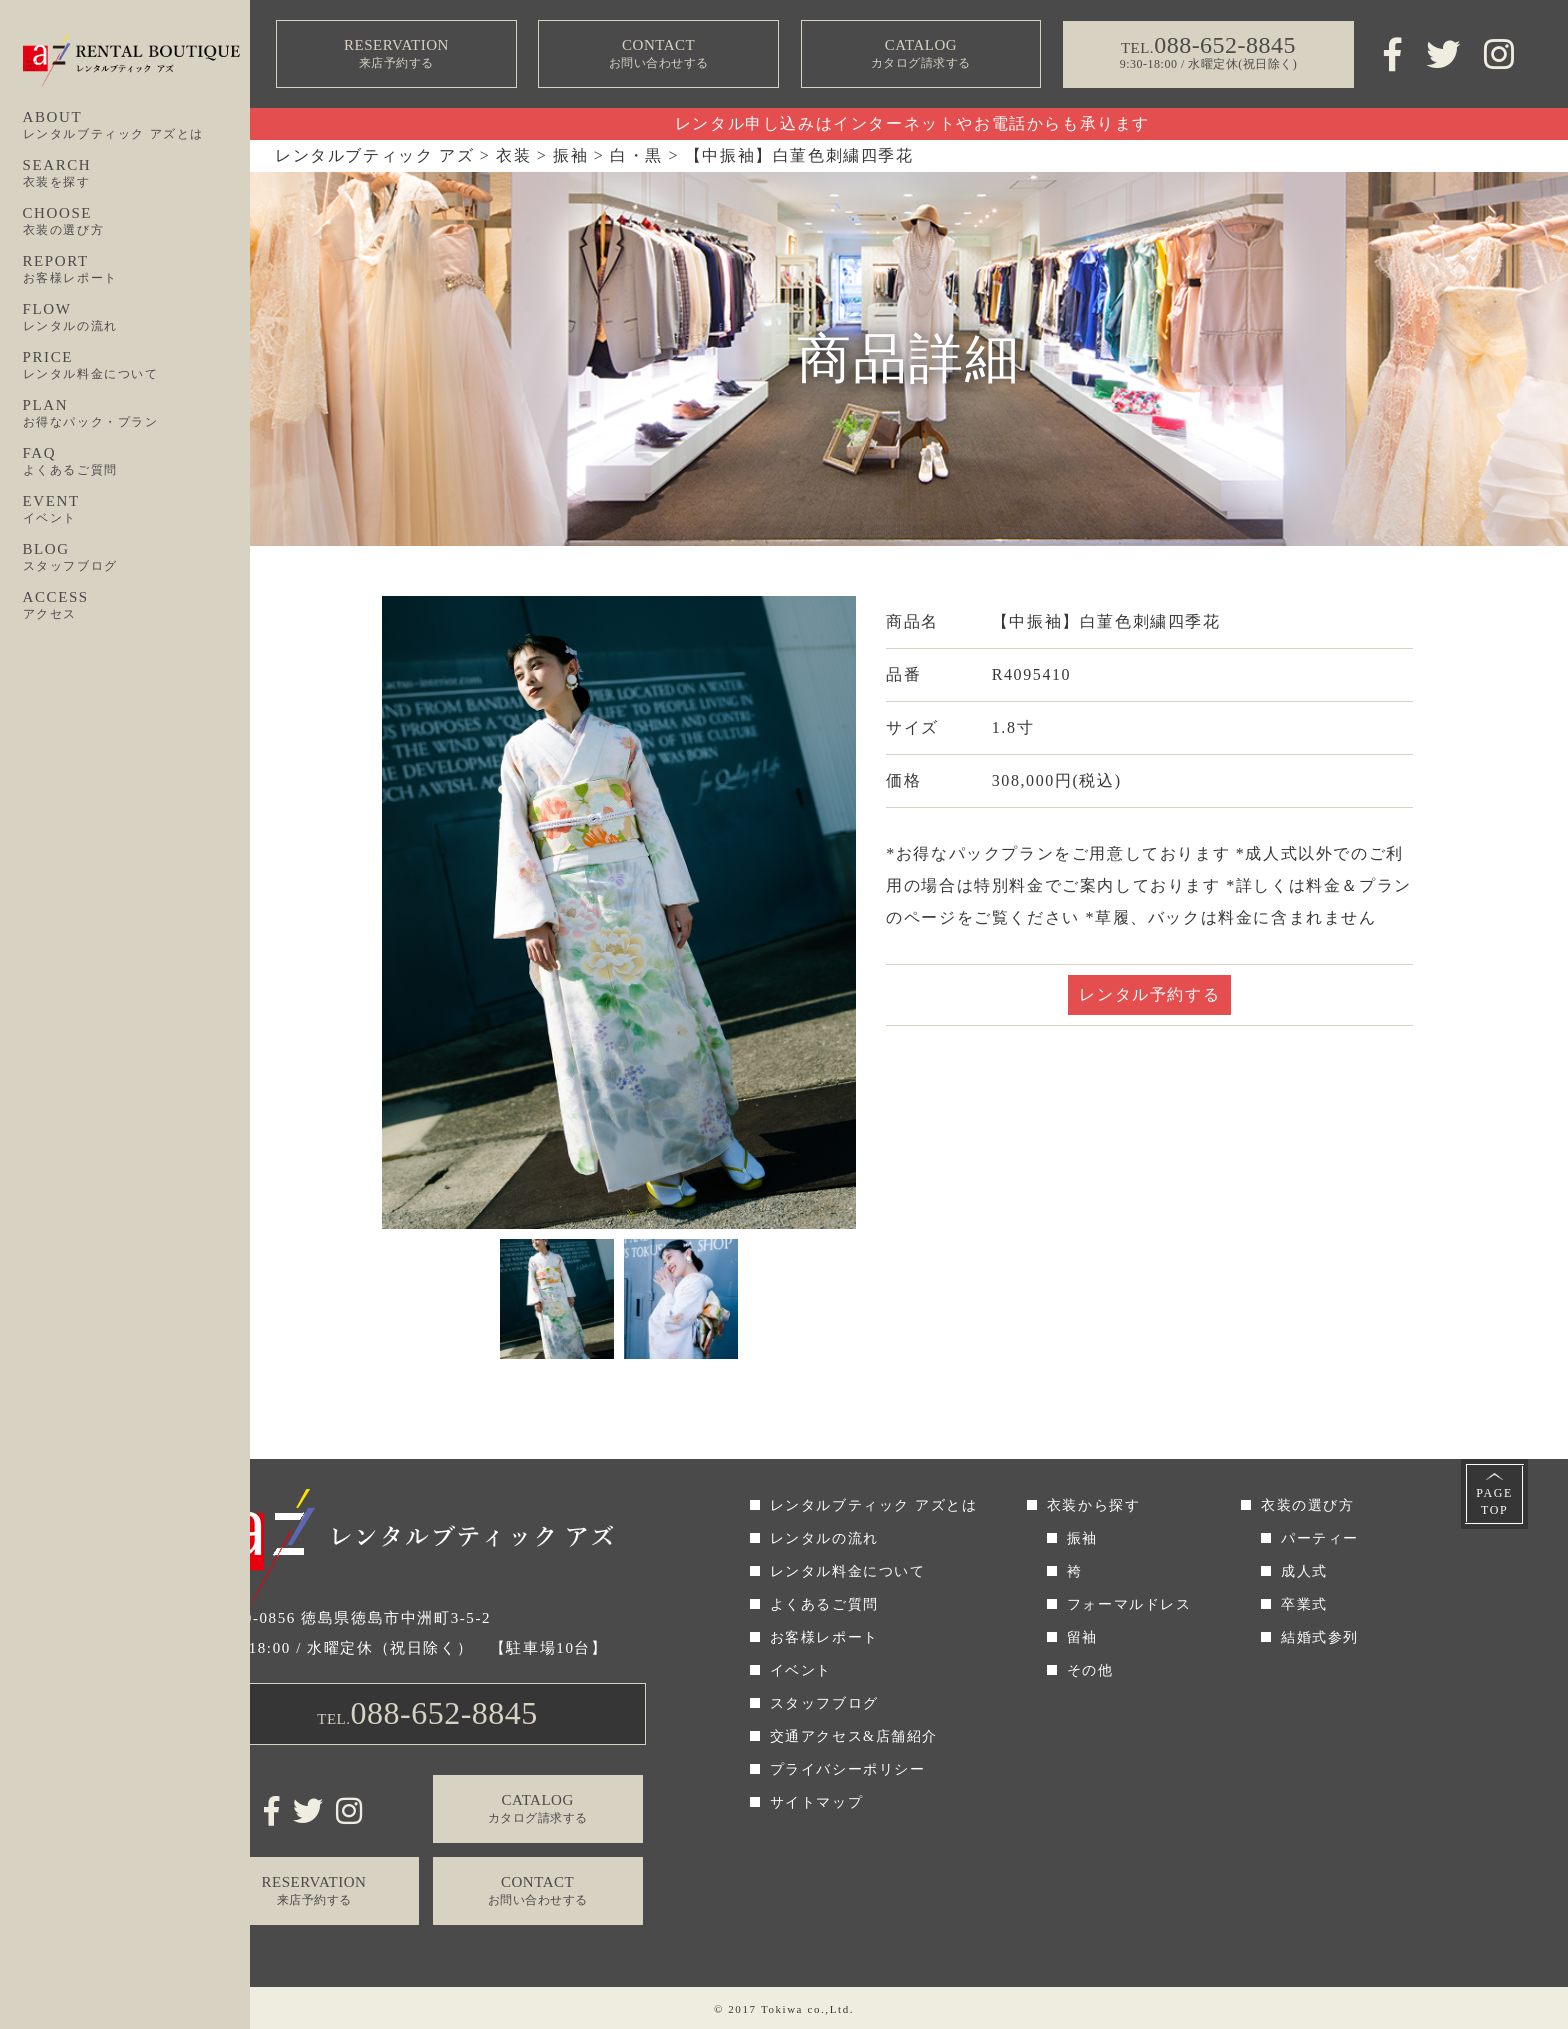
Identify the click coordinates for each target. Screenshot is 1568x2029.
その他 (1090, 1670)
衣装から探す (1094, 1505)
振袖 (1082, 1538)
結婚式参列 (1320, 1637)
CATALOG (921, 54)
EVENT (137, 510)
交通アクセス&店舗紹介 (854, 1736)
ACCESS (137, 606)
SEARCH (137, 174)
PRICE (137, 366)
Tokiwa (782, 2009)
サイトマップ (817, 1802)
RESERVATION (397, 54)
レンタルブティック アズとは (874, 1505)
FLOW (137, 318)
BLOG (137, 558)
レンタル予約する (1149, 994)
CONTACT (659, 54)
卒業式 (1304, 1604)
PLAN (137, 414)
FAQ (137, 462)
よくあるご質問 (824, 1604)
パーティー (1320, 1538)
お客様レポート (824, 1637)
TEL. (427, 1713)
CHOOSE (137, 222)
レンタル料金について (848, 1571)
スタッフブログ (824, 1703)
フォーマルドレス (1129, 1604)
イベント (801, 1670)
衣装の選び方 (1308, 1505)
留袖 (1082, 1637)
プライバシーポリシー (848, 1769)
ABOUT (137, 126)
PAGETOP (1494, 1501)
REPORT (137, 270)
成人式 (1304, 1571)
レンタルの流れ (824, 1538)
